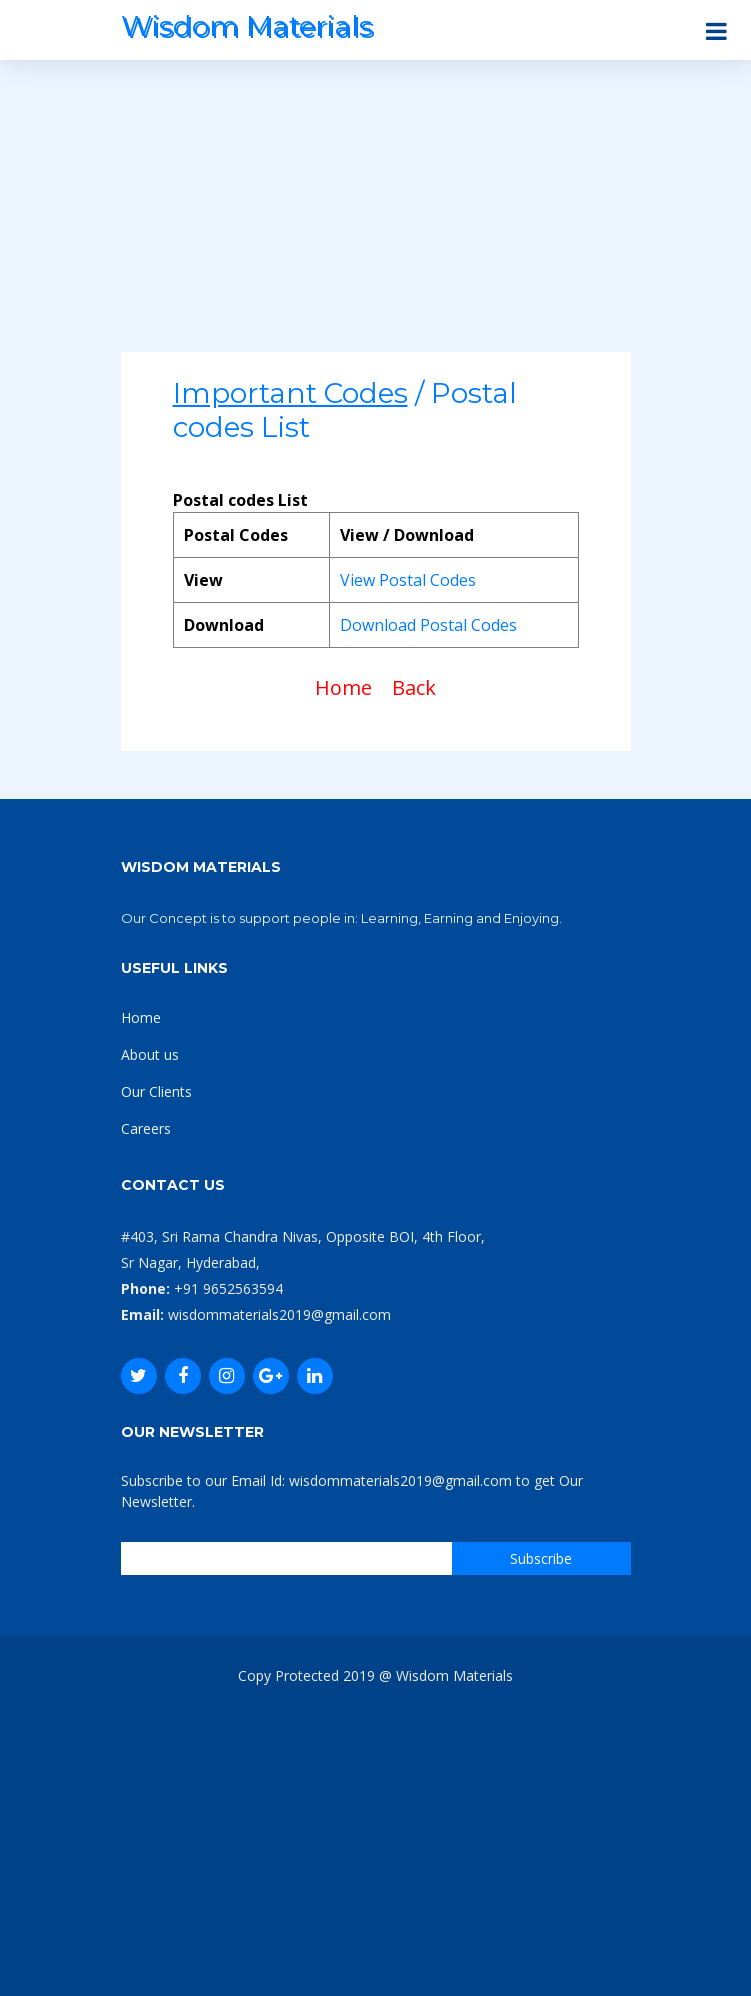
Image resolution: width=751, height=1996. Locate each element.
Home (343, 687)
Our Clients (156, 1091)
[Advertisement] (376, 212)
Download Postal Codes (428, 625)
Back (414, 687)
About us (150, 1054)
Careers (146, 1128)
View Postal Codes (408, 580)
